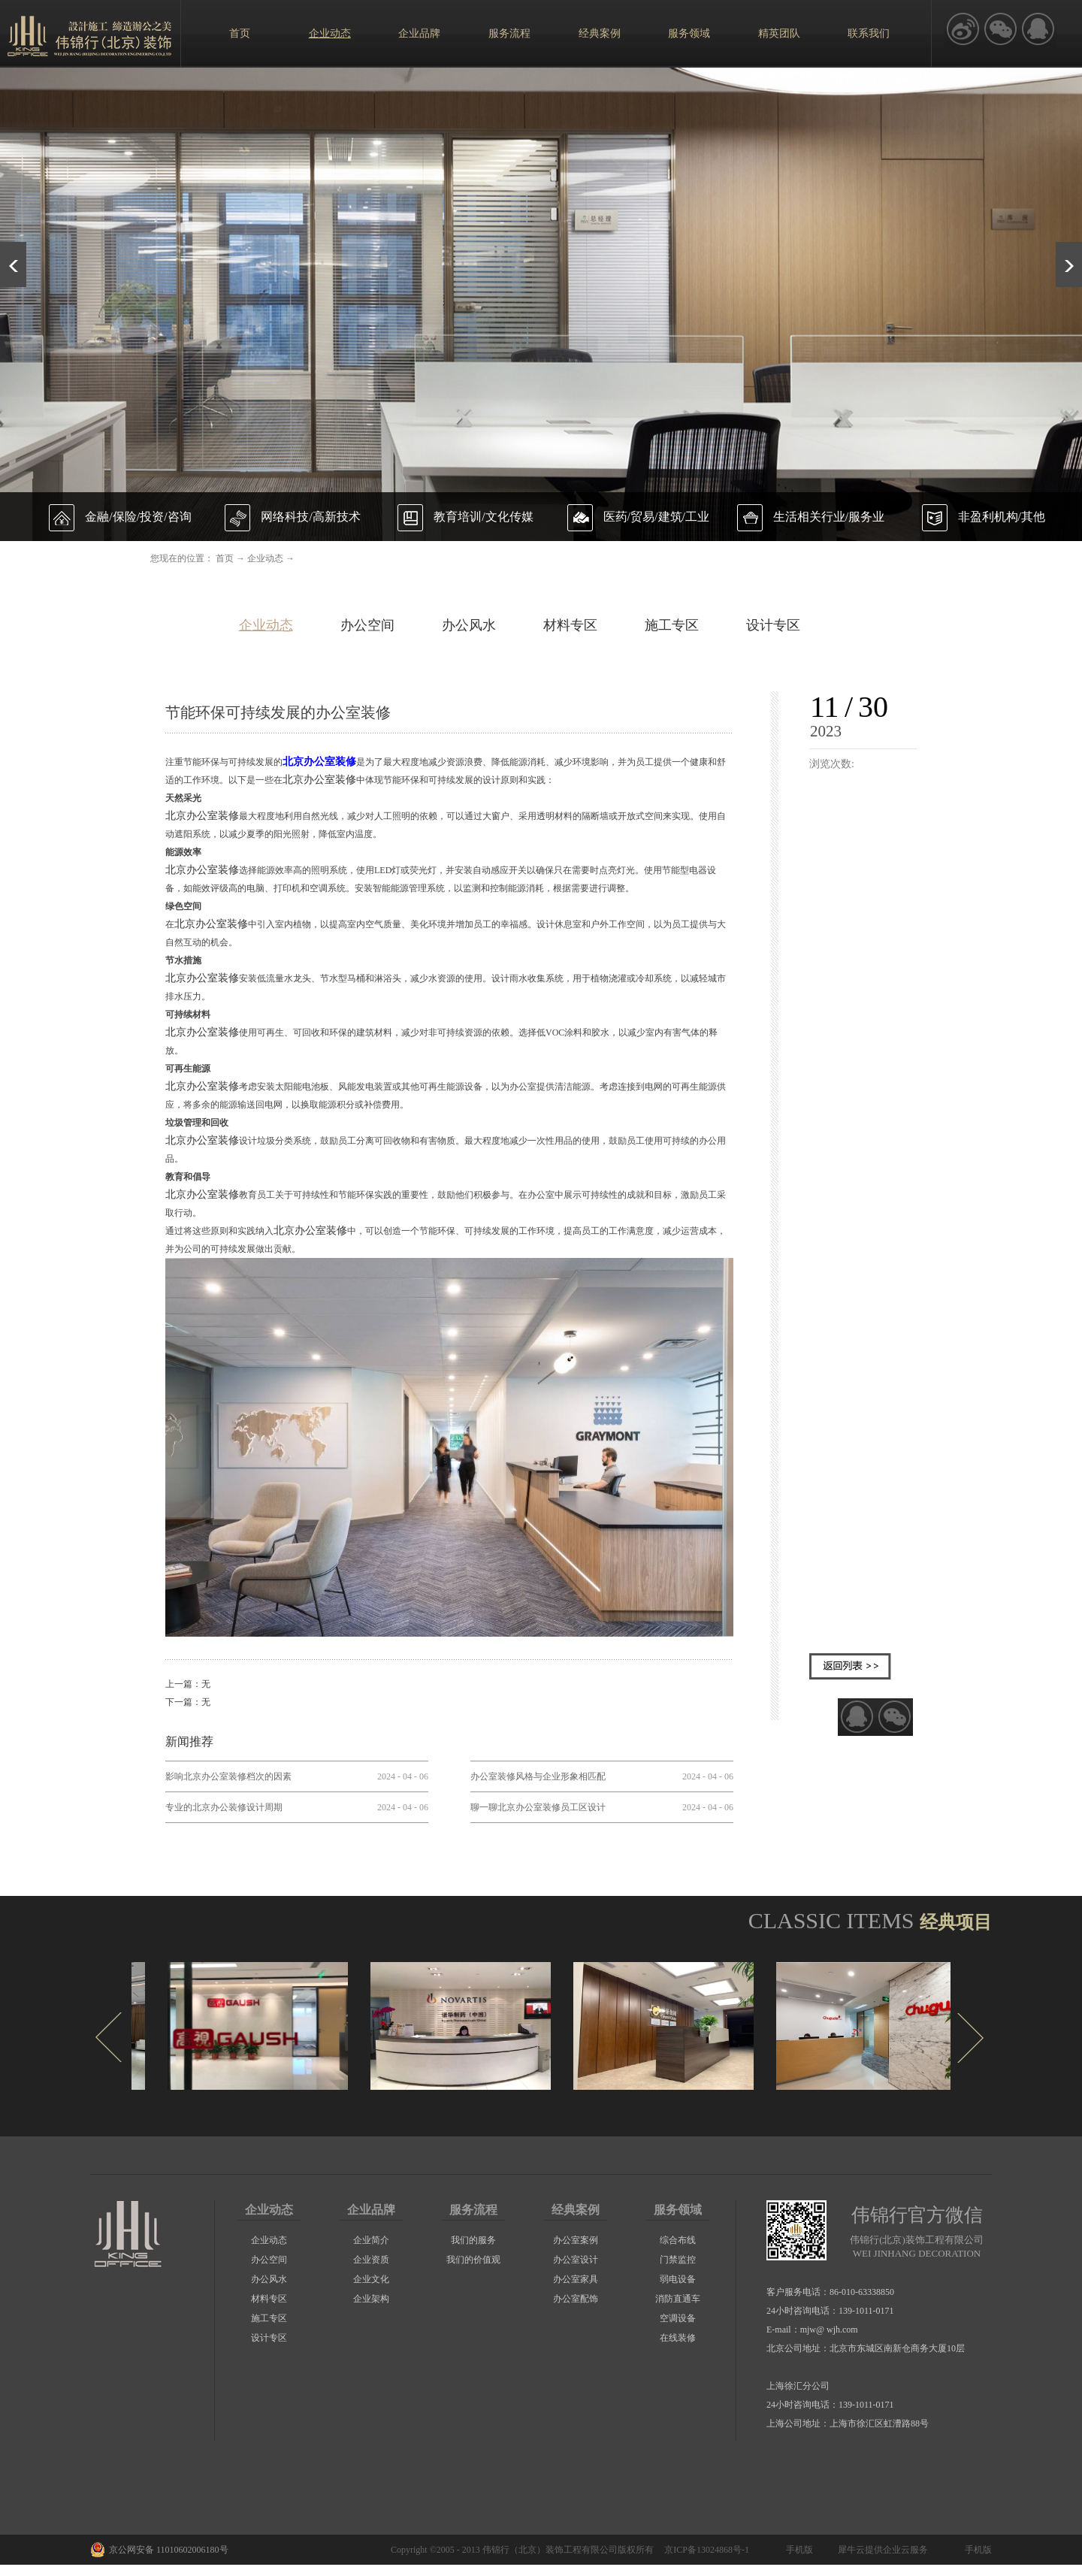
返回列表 (850, 1666)
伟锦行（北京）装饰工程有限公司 (550, 2549)
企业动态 (265, 558)
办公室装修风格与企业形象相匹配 (538, 1776)
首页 (239, 33)
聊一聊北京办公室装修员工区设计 (538, 1807)
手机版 (797, 2549)
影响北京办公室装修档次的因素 (228, 1776)
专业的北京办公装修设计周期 (224, 1807)
